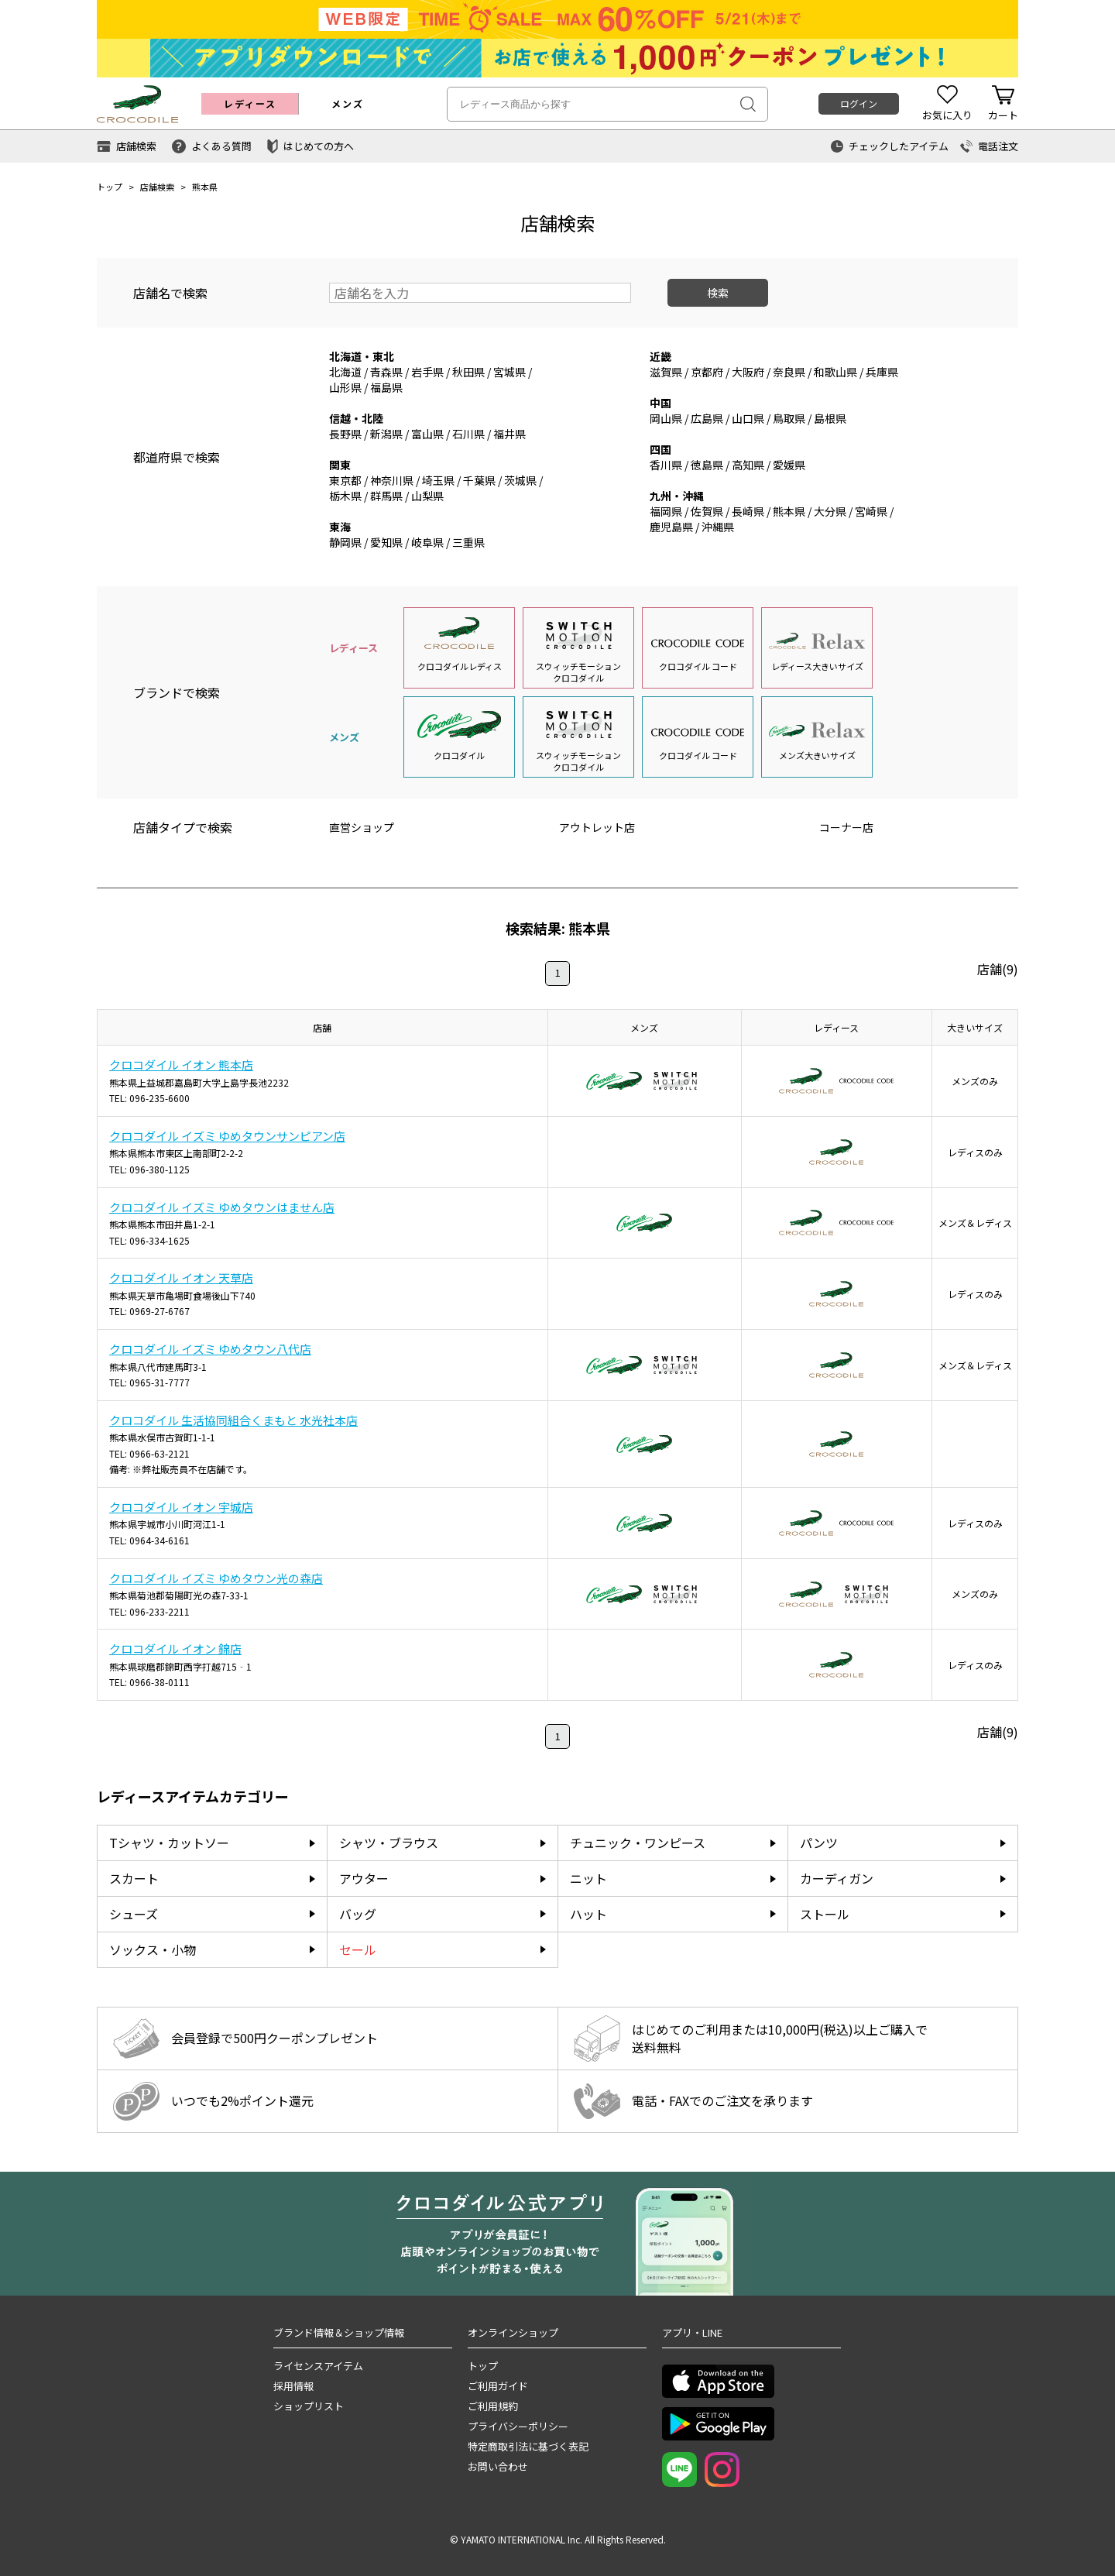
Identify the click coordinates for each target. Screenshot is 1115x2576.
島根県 (830, 418)
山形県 (345, 387)
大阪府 (748, 372)
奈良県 (789, 372)
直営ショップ (361, 827)
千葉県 (479, 480)
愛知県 (386, 542)
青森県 (386, 372)
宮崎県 (871, 511)
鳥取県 (789, 418)
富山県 (427, 433)
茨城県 (520, 480)
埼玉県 (438, 480)
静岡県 (345, 542)
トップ (109, 186)
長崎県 (748, 511)
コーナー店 (846, 827)
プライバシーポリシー (518, 2426)
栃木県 (345, 495)
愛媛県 (789, 464)
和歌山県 (835, 372)
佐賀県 (707, 511)
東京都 (345, 480)
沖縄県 (718, 526)
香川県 (666, 464)
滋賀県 (666, 372)
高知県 (748, 464)
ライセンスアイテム (318, 2365)
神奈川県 (391, 480)
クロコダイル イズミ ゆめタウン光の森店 (216, 1578)
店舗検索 (157, 186)
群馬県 (386, 495)
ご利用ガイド (498, 2386)
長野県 (345, 433)
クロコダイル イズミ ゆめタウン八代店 (210, 1349)
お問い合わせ (498, 2466)
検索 (718, 293)
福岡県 (666, 511)
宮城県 (509, 372)
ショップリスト (308, 2406)
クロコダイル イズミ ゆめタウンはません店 (221, 1207)
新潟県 (386, 433)
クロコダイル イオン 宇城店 (181, 1507)
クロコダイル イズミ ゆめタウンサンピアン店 (227, 1136)
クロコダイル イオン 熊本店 (181, 1064)
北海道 (345, 372)
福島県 (386, 387)
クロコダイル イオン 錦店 (175, 1648)
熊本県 (789, 511)
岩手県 (427, 372)
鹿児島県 (671, 526)
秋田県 (468, 372)
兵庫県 (882, 372)
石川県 (468, 433)
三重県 (468, 542)
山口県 (748, 418)
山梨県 (427, 495)
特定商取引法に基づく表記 (528, 2446)
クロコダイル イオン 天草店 (181, 1277)
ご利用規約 (493, 2406)
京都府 (707, 372)
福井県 (509, 433)
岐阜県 (427, 542)
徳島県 (707, 464)
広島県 (707, 418)
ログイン (858, 103)
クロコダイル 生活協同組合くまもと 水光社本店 (233, 1420)
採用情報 (293, 2386)
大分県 (830, 511)
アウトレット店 (597, 827)
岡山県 (666, 418)
